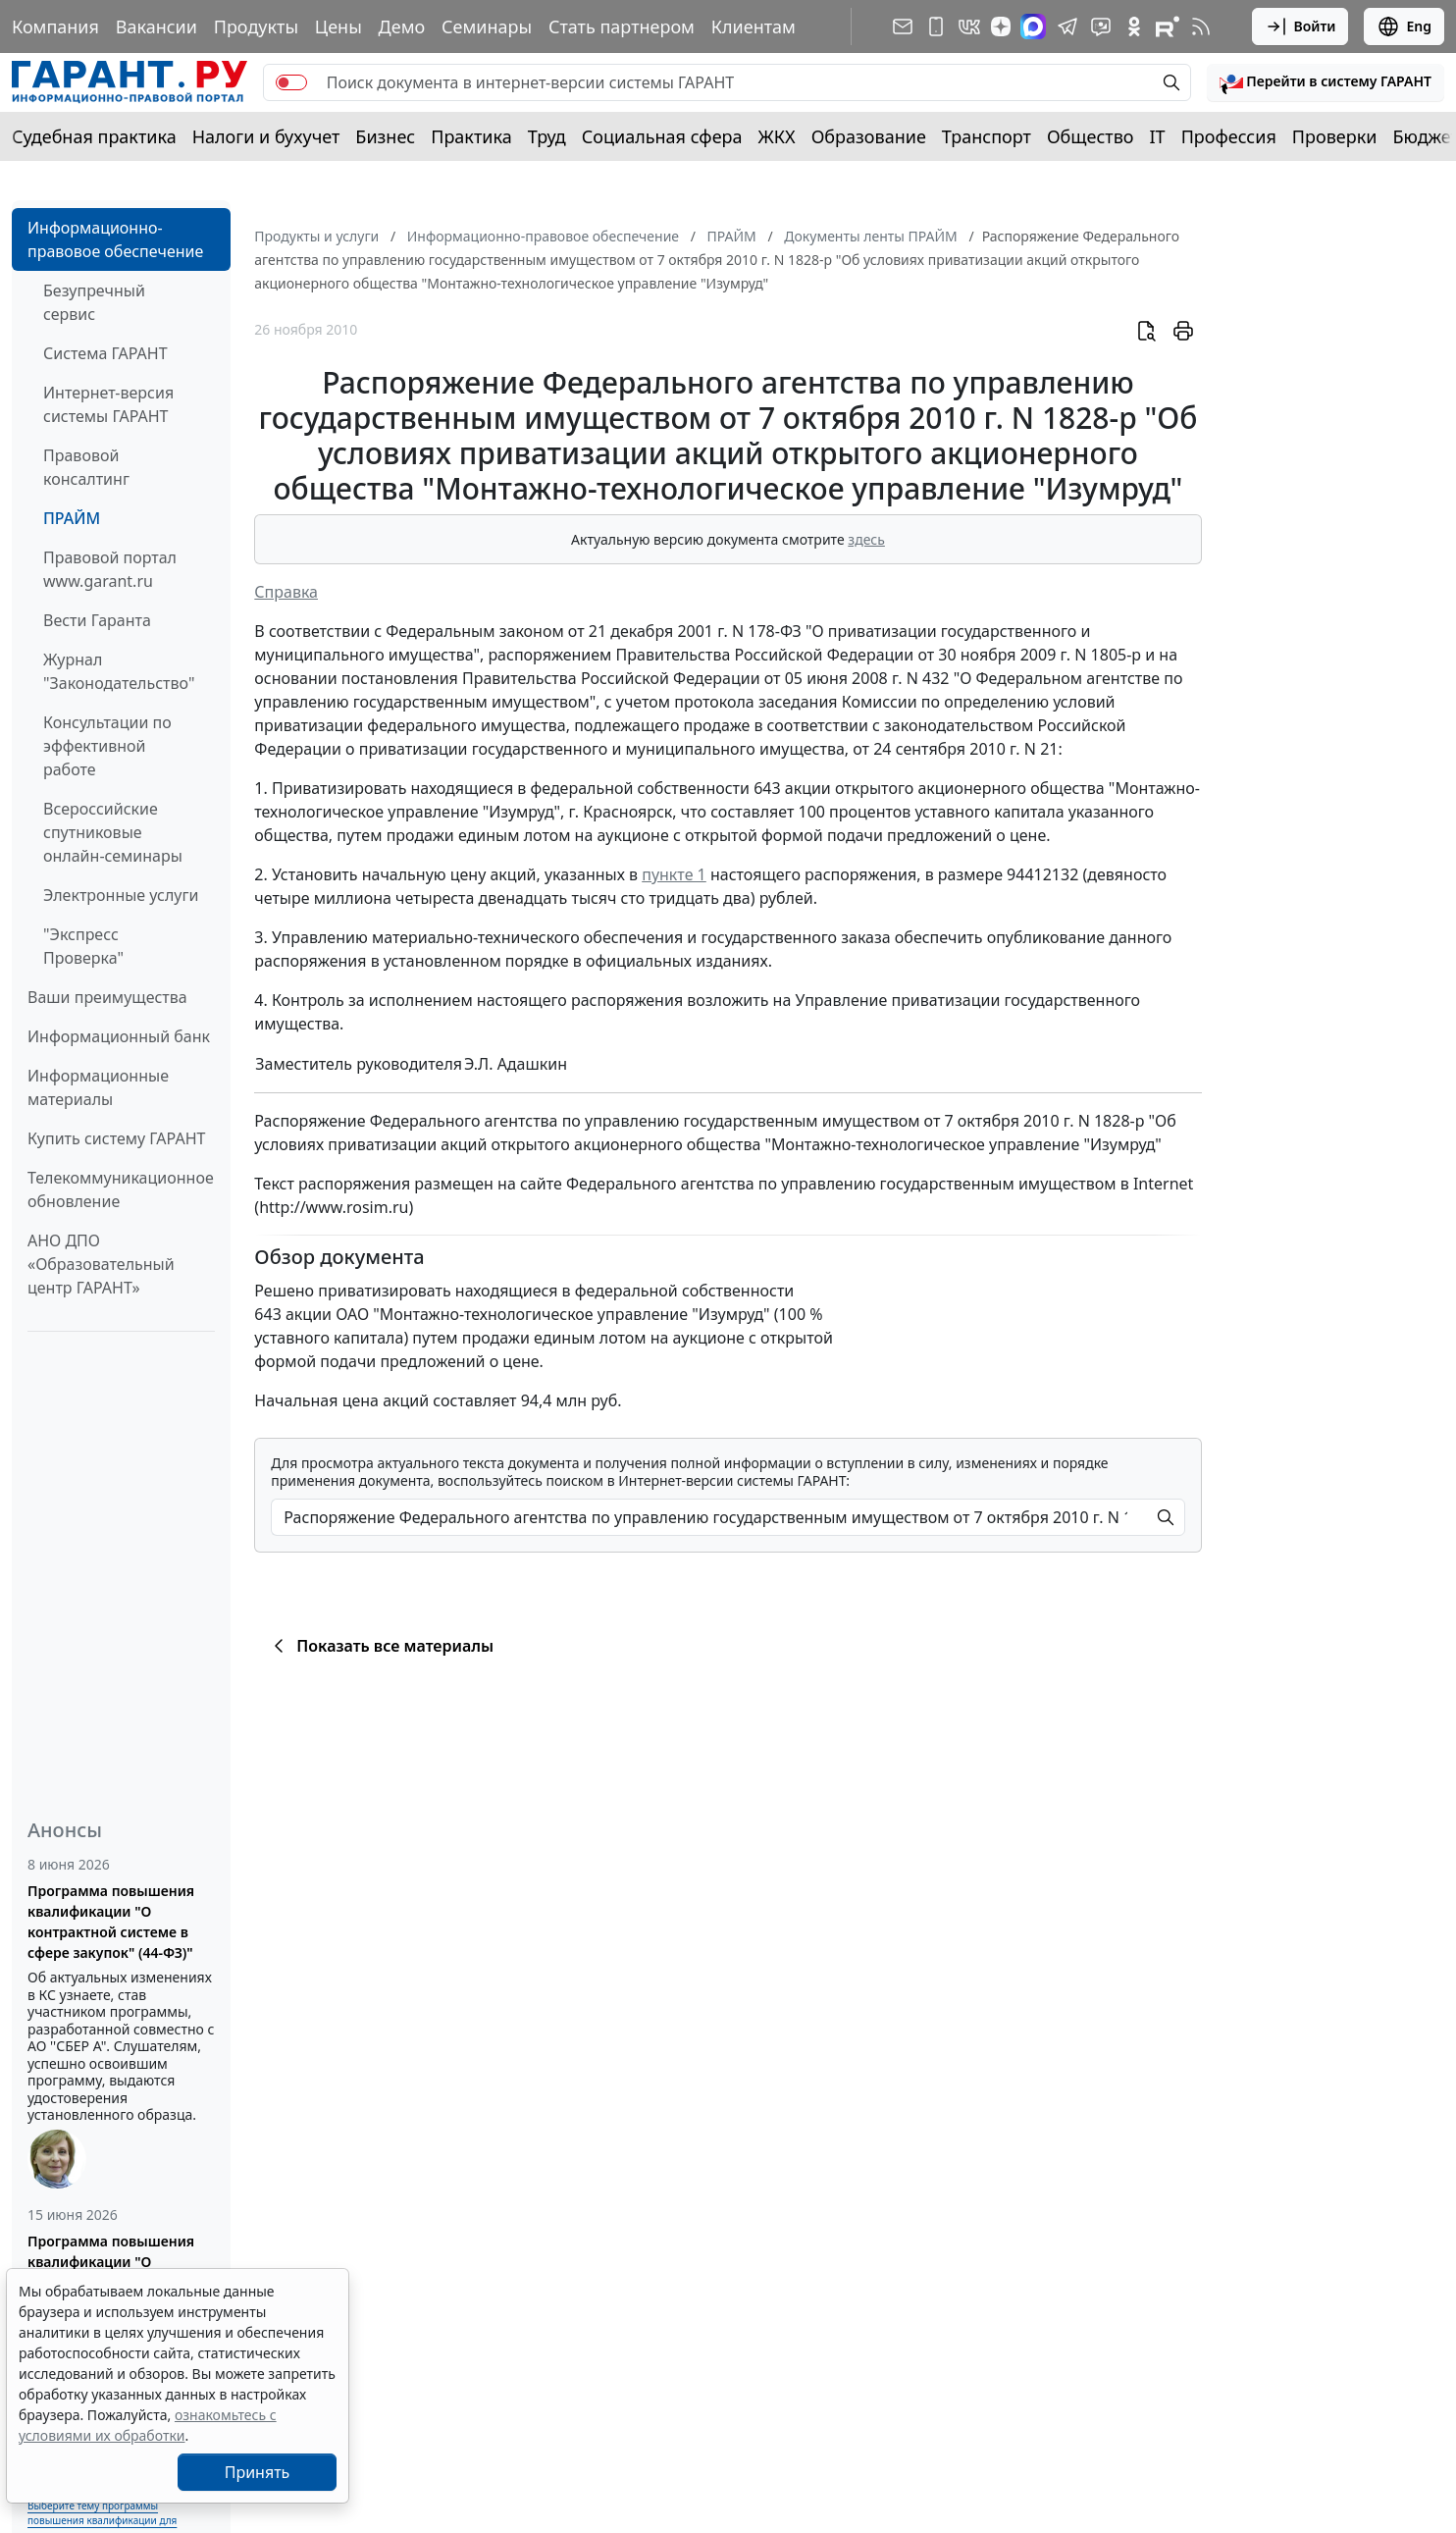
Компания (55, 26)
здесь (866, 539)
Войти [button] (1300, 26)
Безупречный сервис (94, 302)
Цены (338, 26)
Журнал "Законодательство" (119, 671)
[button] (1325, 82)
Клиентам (753, 26)
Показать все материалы (380, 1646)
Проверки (1335, 136)
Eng (1404, 26)
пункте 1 (674, 874)
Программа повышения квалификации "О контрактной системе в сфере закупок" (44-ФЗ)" (110, 1921)
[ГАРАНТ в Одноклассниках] (1134, 26)
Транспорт (986, 136)
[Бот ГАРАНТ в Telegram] (1101, 26)
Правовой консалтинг (86, 467)
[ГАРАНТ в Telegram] (1067, 26)
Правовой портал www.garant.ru (110, 569)
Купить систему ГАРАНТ (116, 1138)
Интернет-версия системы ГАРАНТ (108, 404)
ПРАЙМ (71, 518)
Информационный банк (118, 1036)
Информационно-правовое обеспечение (115, 239)
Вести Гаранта (97, 620)
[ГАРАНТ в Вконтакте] (969, 26)
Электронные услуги (120, 895)
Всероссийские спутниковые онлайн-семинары (112, 832)
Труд (547, 136)
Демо (402, 26)
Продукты (256, 26)
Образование (868, 136)
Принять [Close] (257, 2472)
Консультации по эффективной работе (107, 746)
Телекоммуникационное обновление (120, 1189)
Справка (286, 592)
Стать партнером (621, 26)
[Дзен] (1001, 26)
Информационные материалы (98, 1087)
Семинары (487, 26)
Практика (471, 136)
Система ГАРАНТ (105, 353)
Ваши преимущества (107, 997)
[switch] (291, 82)
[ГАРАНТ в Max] (1033, 26)
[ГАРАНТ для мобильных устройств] (936, 26)
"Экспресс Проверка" (83, 946)
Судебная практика (94, 136)
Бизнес (385, 136)
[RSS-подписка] (1201, 26)
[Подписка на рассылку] (902, 26)
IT (1158, 136)
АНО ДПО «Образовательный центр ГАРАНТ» (101, 1264)
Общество (1090, 136)
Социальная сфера (662, 136)
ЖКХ (777, 136)
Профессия (1228, 136)
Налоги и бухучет (266, 136)
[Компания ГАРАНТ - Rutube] (1167, 26)
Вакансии (156, 26)
